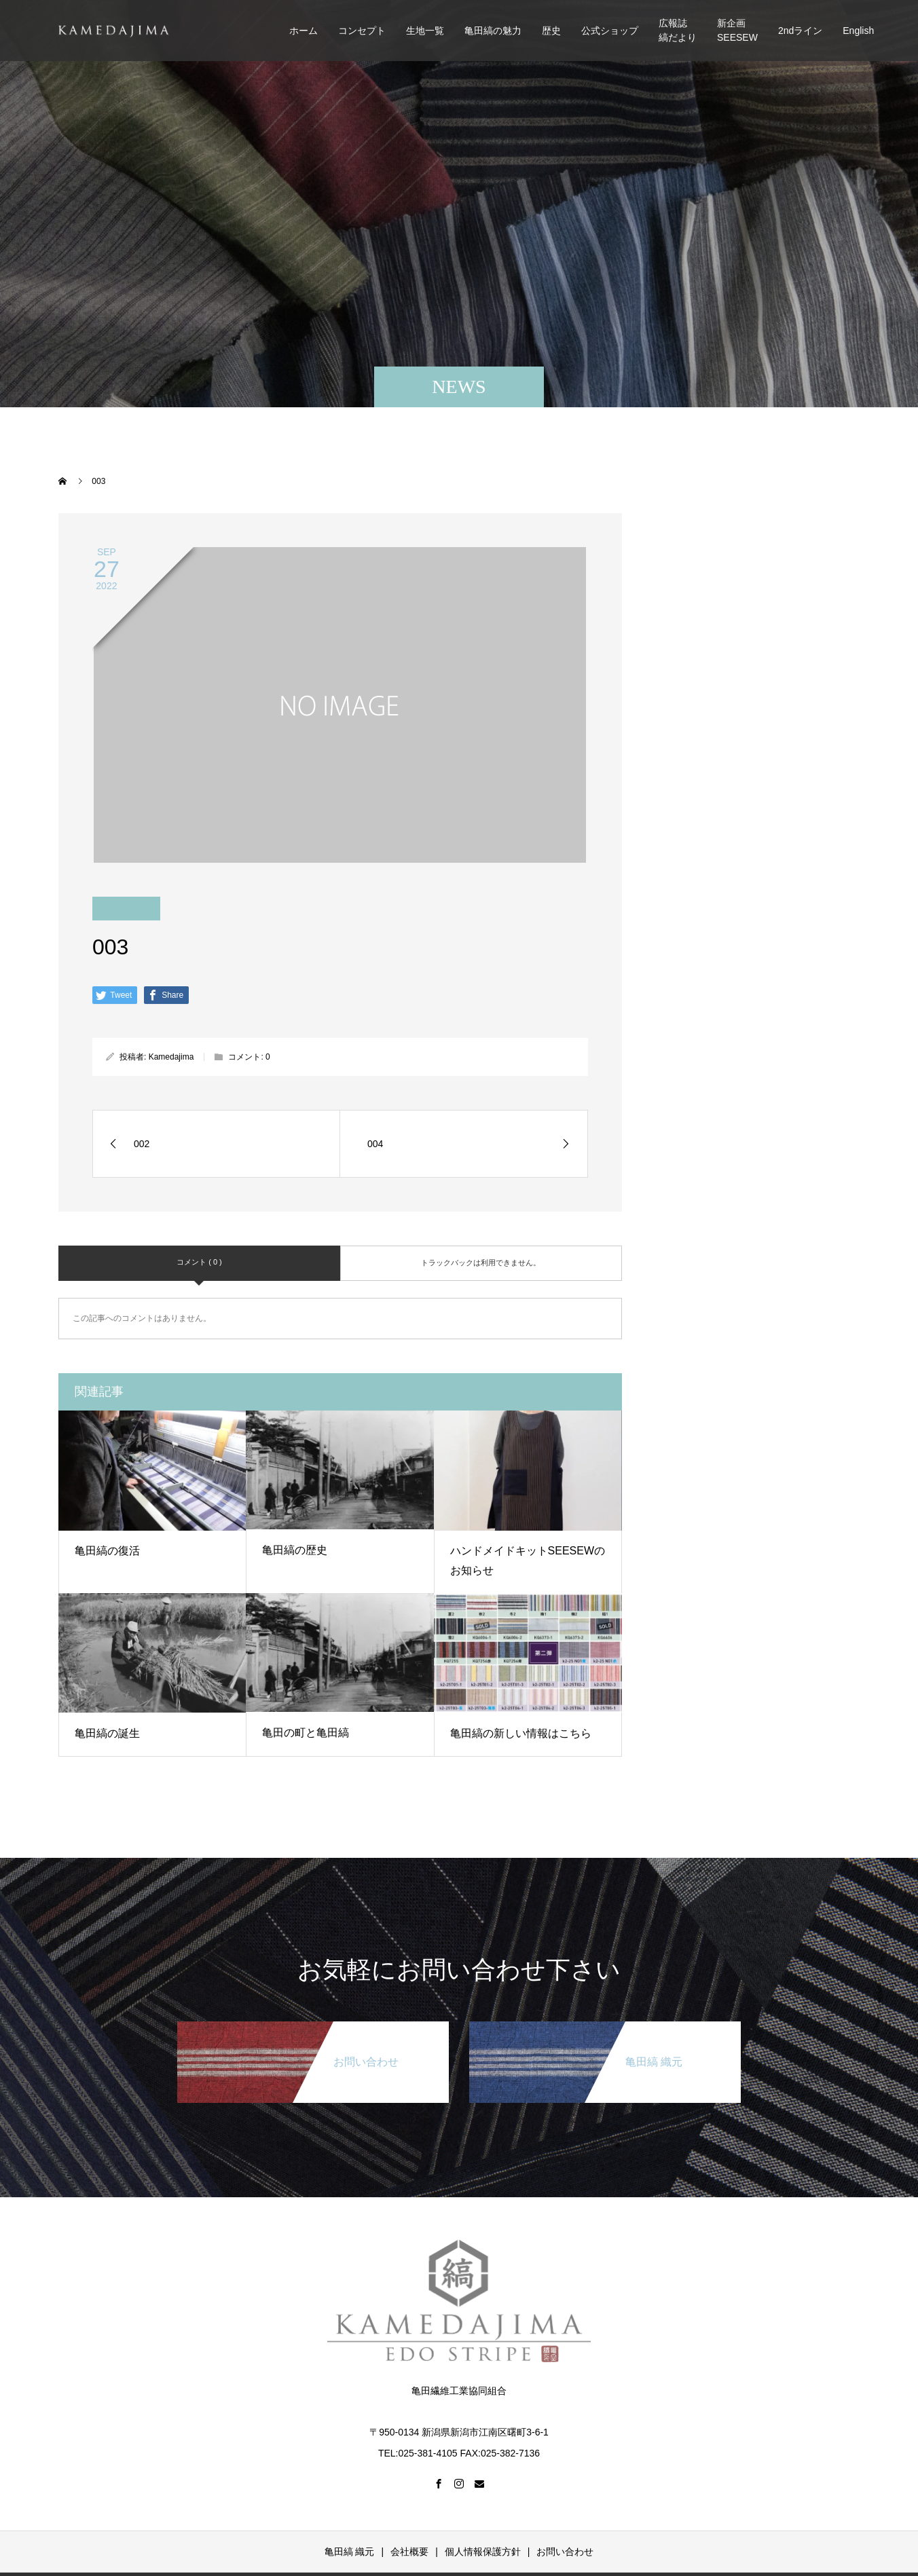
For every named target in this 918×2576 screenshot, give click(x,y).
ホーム (303, 30)
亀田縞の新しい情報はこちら (520, 1733)
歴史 (551, 30)
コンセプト (362, 30)
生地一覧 (425, 30)
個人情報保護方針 (483, 2551)
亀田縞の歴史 (294, 1550)
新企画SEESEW (737, 30)
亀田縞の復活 (107, 1550)
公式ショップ (609, 30)
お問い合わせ (564, 2551)
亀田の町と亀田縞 (305, 1732)
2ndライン (800, 30)
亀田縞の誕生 (107, 1733)
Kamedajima (171, 1057)
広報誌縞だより (678, 30)
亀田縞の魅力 (492, 30)
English (858, 30)
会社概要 (409, 2551)
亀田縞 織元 (350, 2551)
